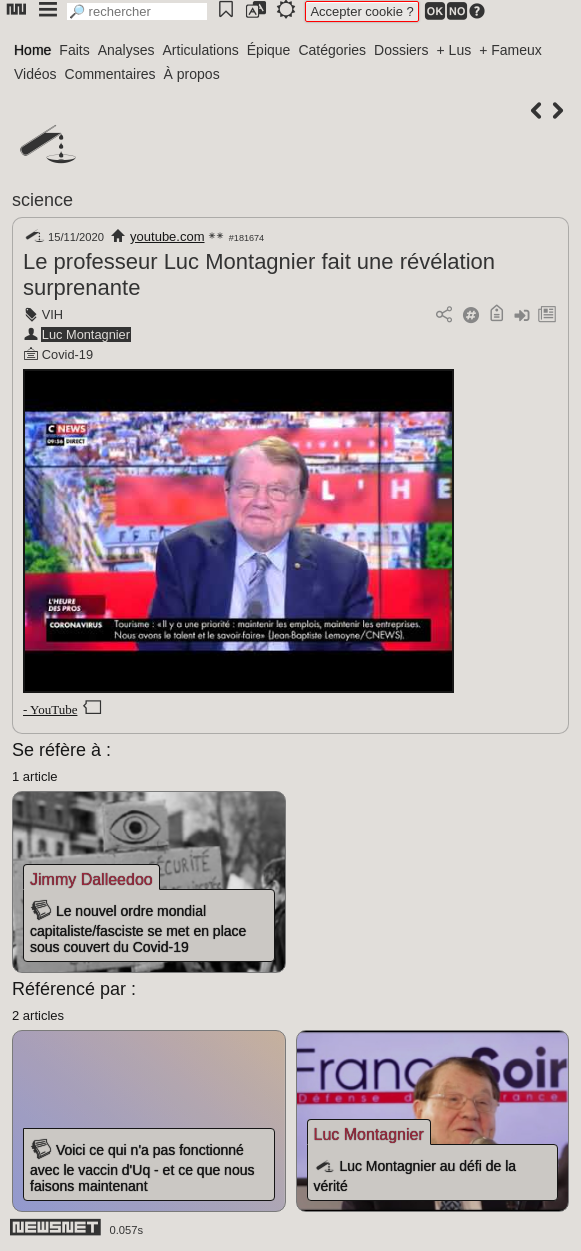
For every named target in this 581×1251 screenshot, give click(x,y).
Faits (74, 50)
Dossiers (401, 50)
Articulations (201, 50)
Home (32, 50)
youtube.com (167, 236)
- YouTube (50, 709)
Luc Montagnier (86, 334)
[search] (137, 11)
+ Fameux (510, 50)
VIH (52, 314)
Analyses (126, 50)
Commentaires (110, 74)
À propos (192, 74)
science (42, 200)
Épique (269, 50)
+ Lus (454, 50)
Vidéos (35, 74)
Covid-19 (67, 354)
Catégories (332, 50)
